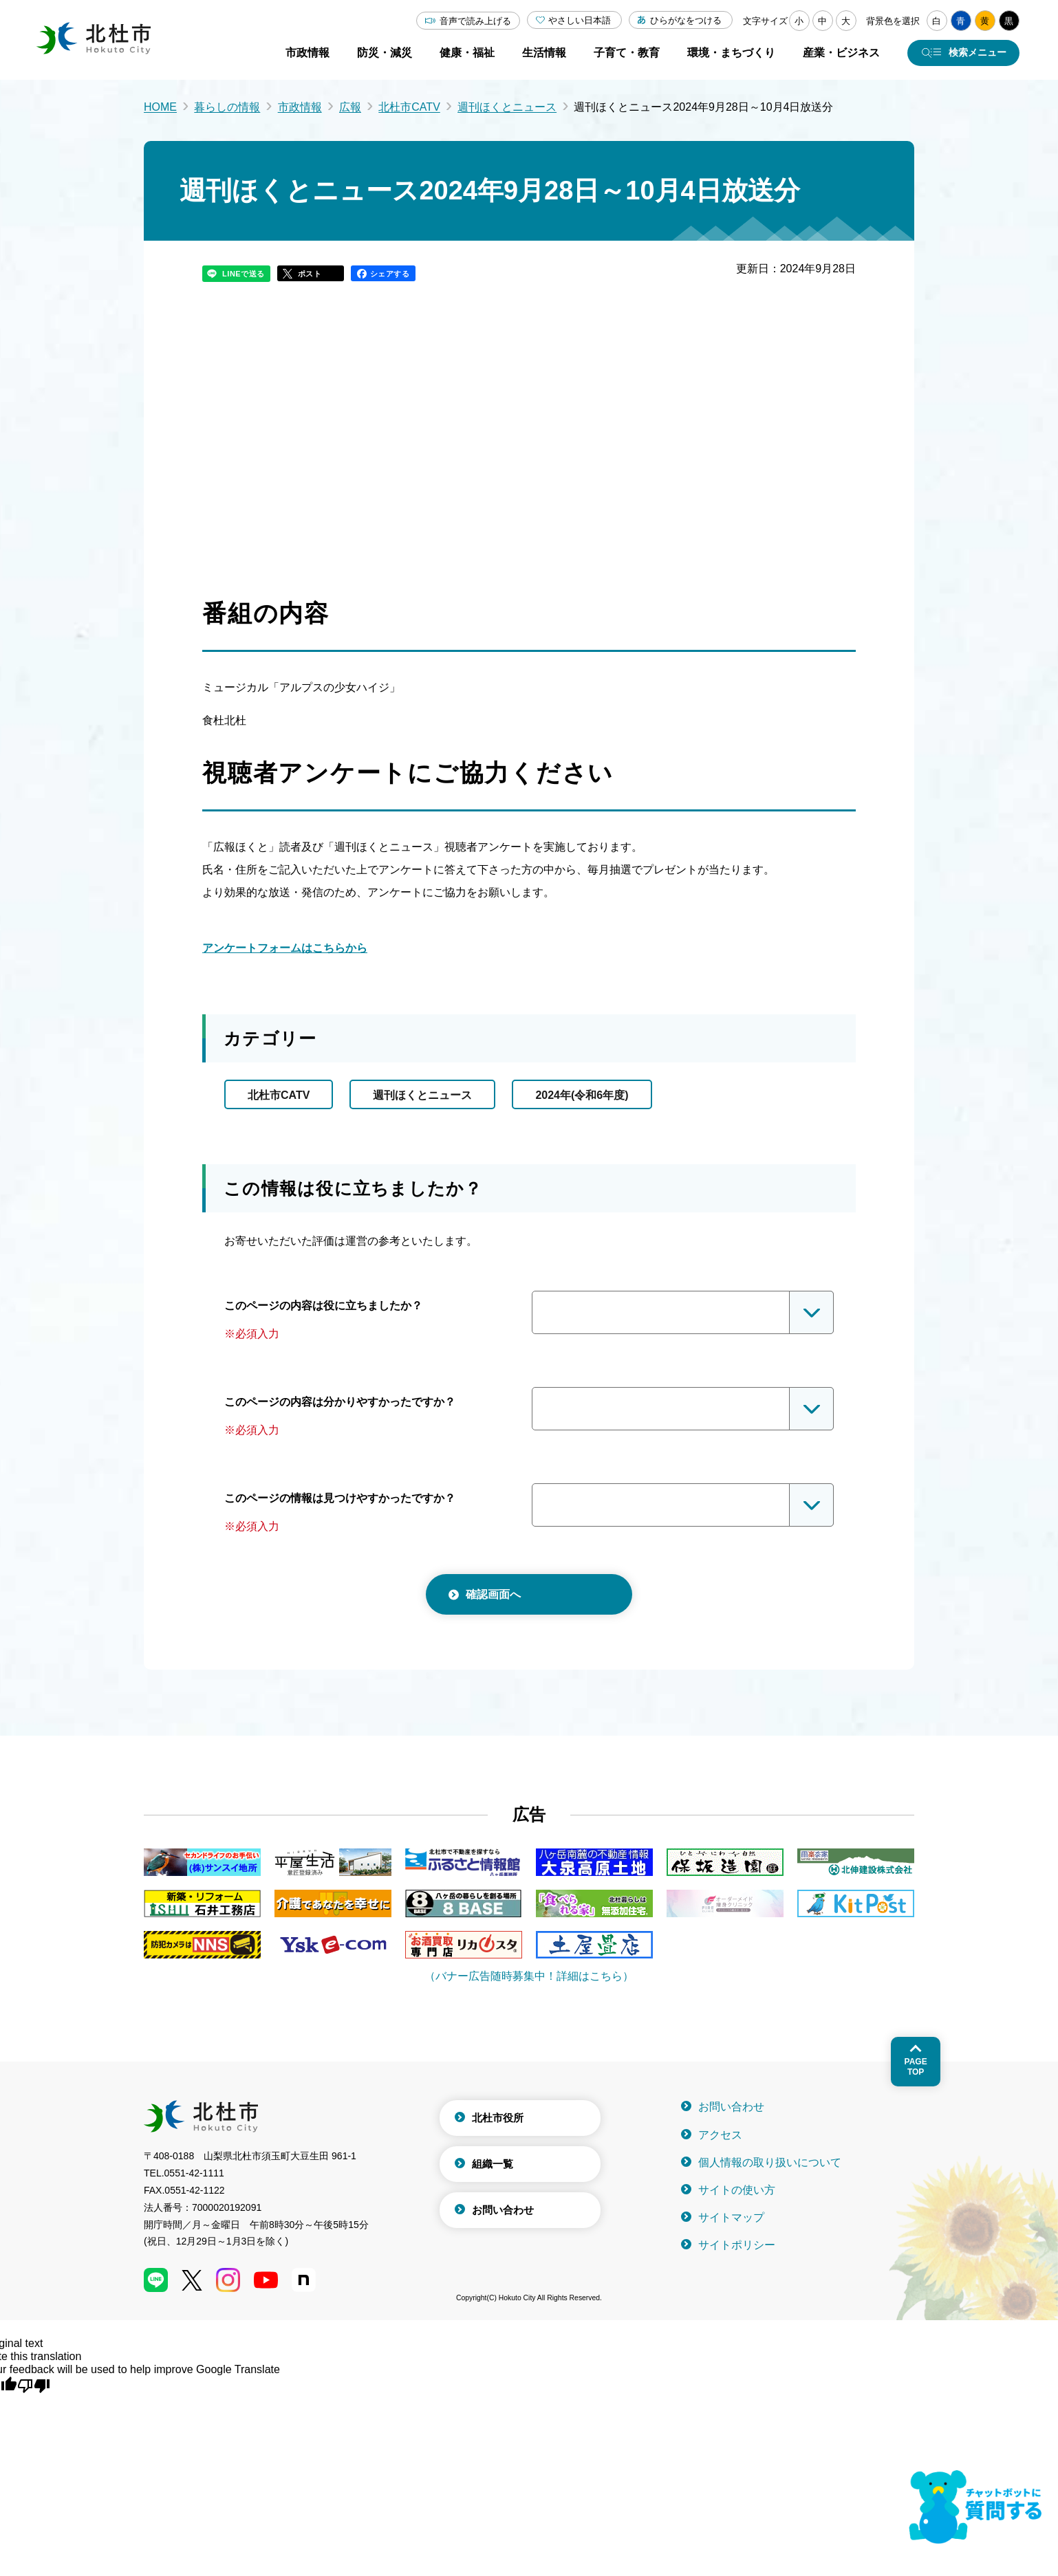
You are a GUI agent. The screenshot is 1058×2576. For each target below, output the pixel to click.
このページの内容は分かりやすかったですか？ (339, 1402)
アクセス (720, 2135)
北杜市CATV (409, 107)
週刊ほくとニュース (507, 107)
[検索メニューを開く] (963, 53)
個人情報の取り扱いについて (769, 2162)
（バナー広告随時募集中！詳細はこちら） (529, 1976)
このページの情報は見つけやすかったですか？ (339, 1498)
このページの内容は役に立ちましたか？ (323, 1305)
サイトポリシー (736, 2245)
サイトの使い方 (736, 2190)
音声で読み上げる (475, 21)
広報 (350, 107)
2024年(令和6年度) (581, 1095)
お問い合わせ (503, 2210)
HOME (160, 107)
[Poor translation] (33, 2385)
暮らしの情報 (227, 107)
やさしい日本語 (579, 20)
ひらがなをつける (686, 20)
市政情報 (300, 107)
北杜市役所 (497, 2118)
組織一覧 (492, 2164)
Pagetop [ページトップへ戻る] (916, 2066)
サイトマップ (731, 2217)
